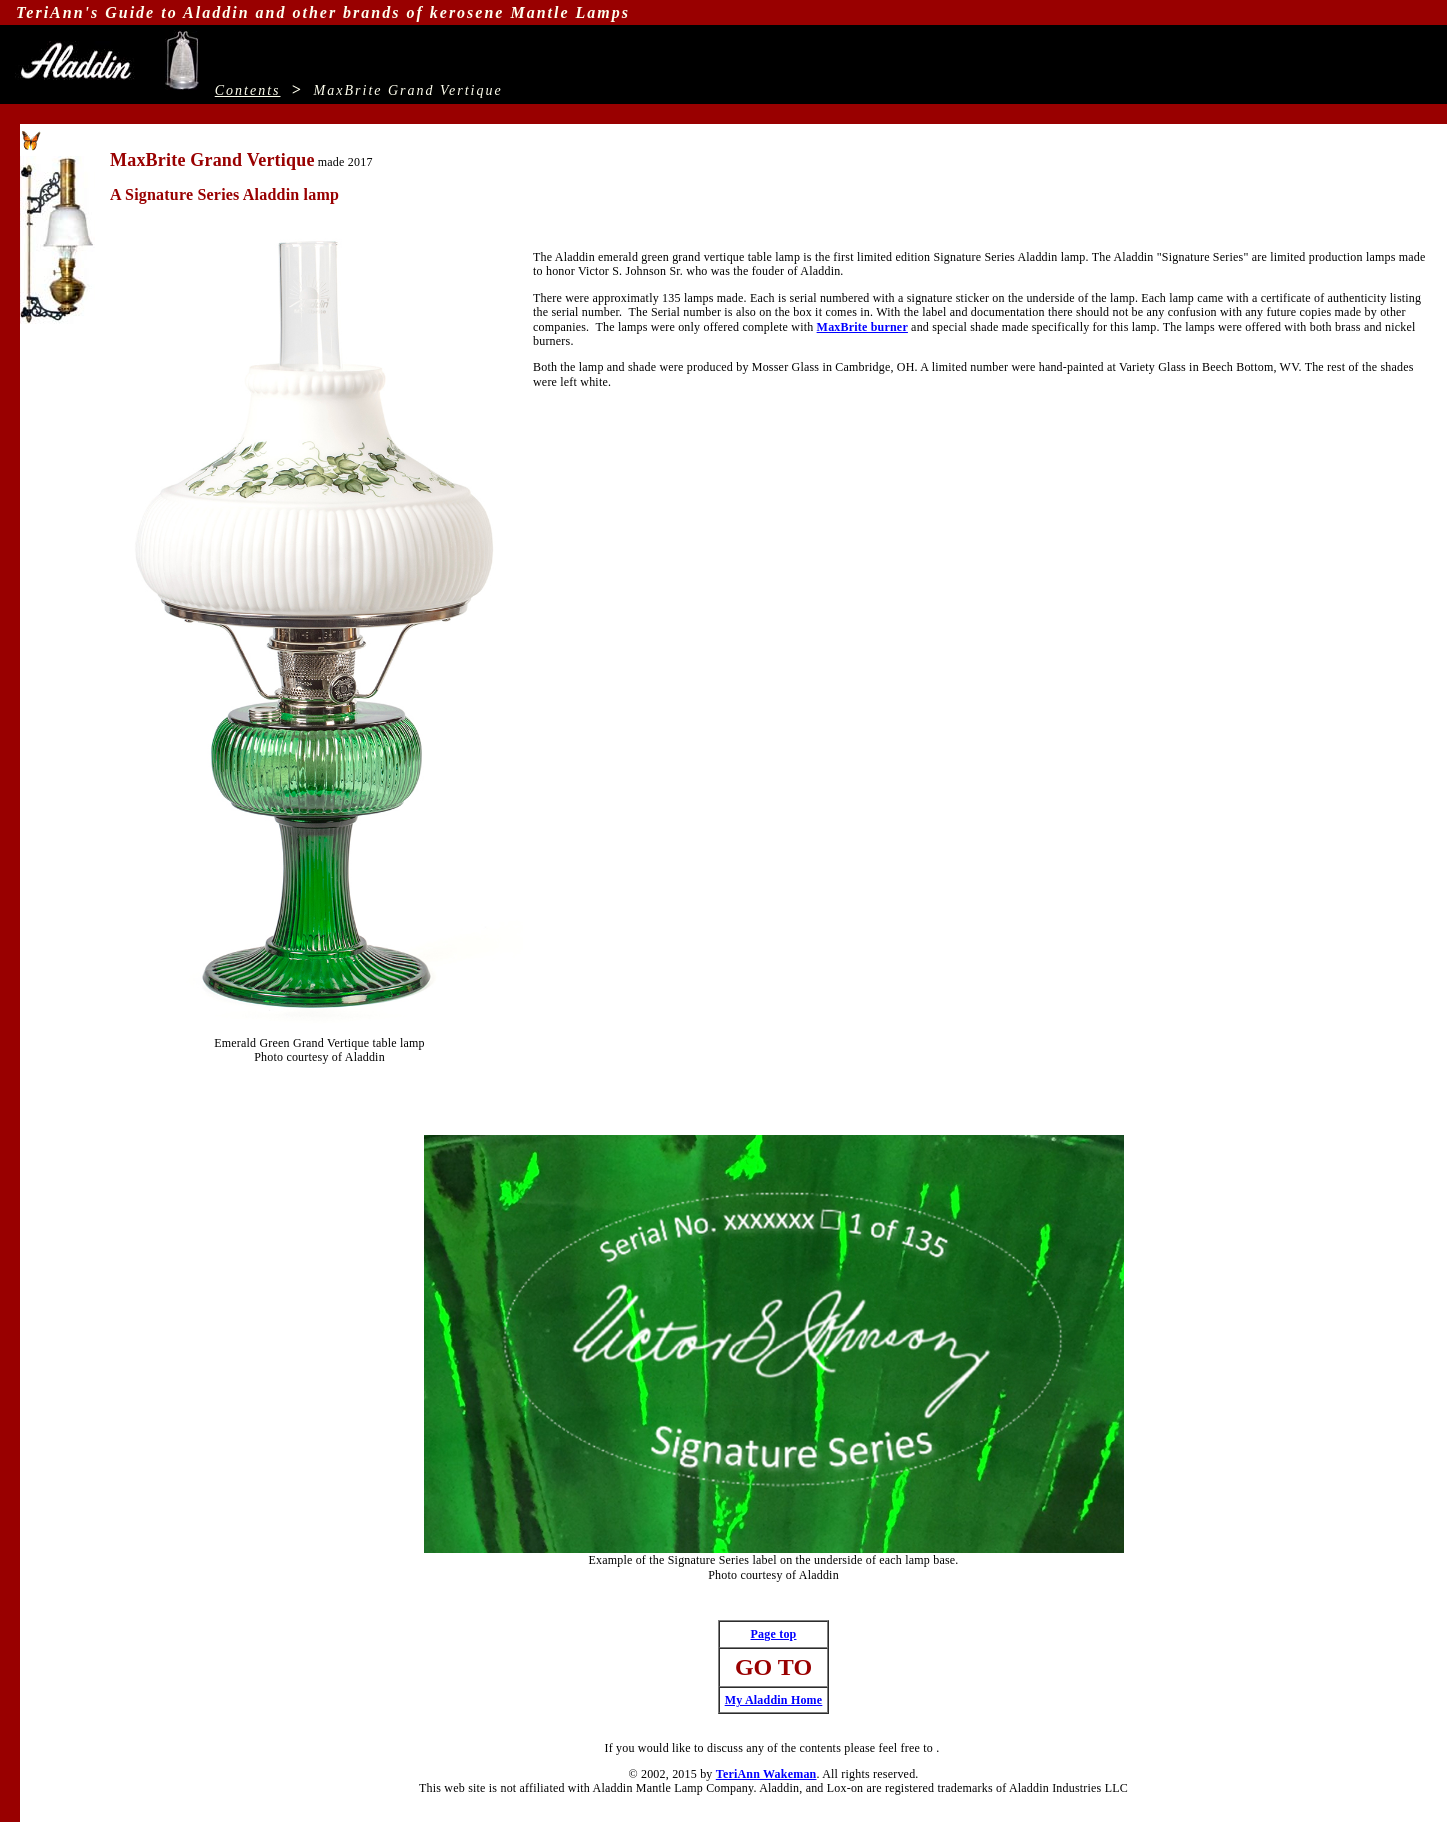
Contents (248, 90)
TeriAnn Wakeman (766, 1774)
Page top (774, 1634)
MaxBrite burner (862, 327)
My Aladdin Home (774, 1700)
